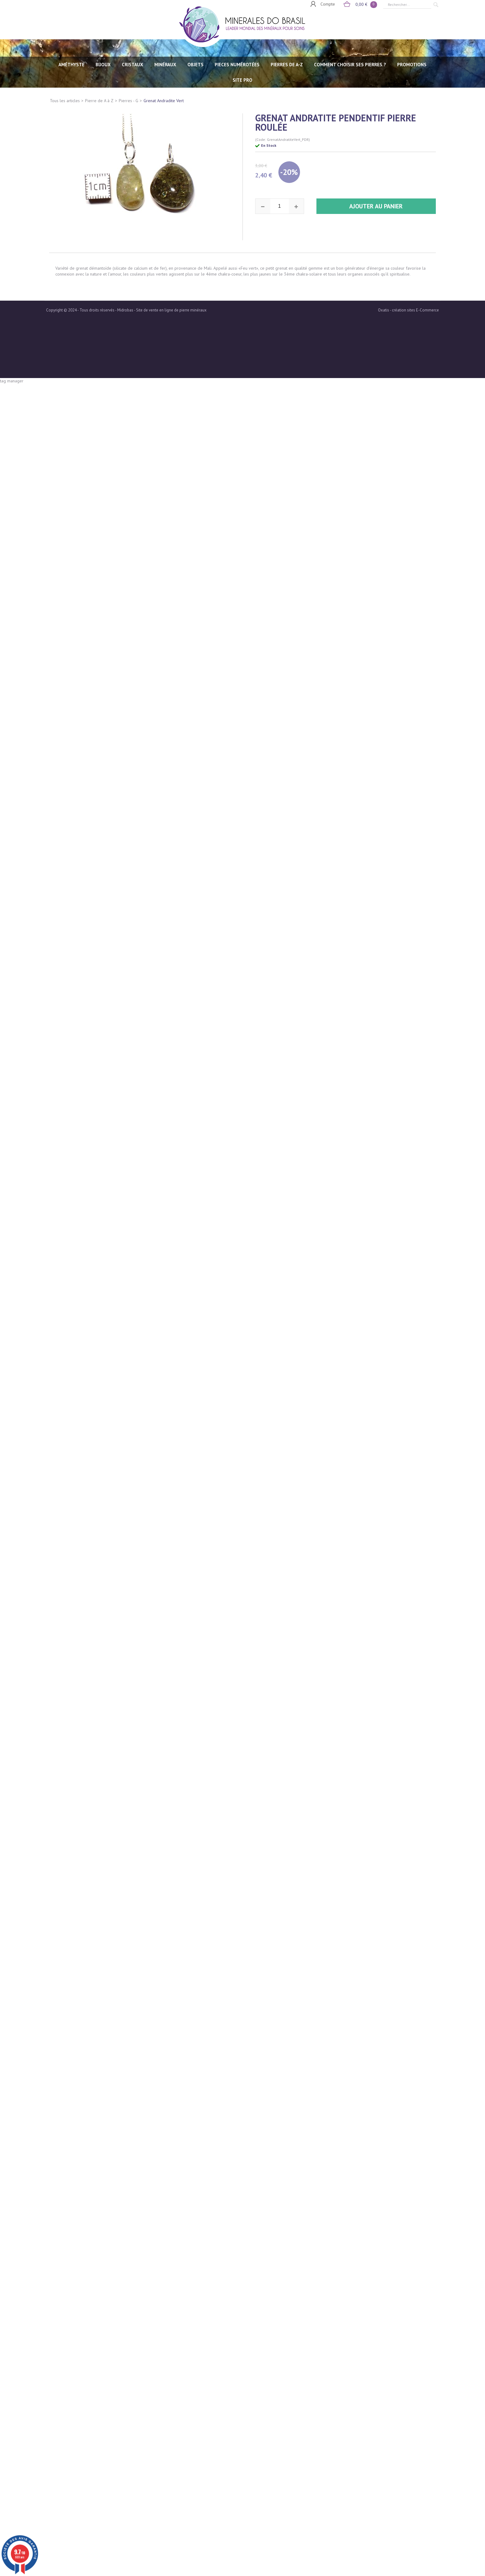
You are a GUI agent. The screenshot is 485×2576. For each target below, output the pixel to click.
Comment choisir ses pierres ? (350, 64)
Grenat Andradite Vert (164, 100)
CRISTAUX (132, 64)
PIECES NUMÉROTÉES (237, 64)
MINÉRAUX (165, 64)
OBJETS (195, 64)
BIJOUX (103, 64)
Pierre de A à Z (99, 100)
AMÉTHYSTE (71, 64)
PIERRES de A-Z (287, 64)
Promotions (412, 64)
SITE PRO (242, 80)
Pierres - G (128, 100)
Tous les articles (65, 100)
